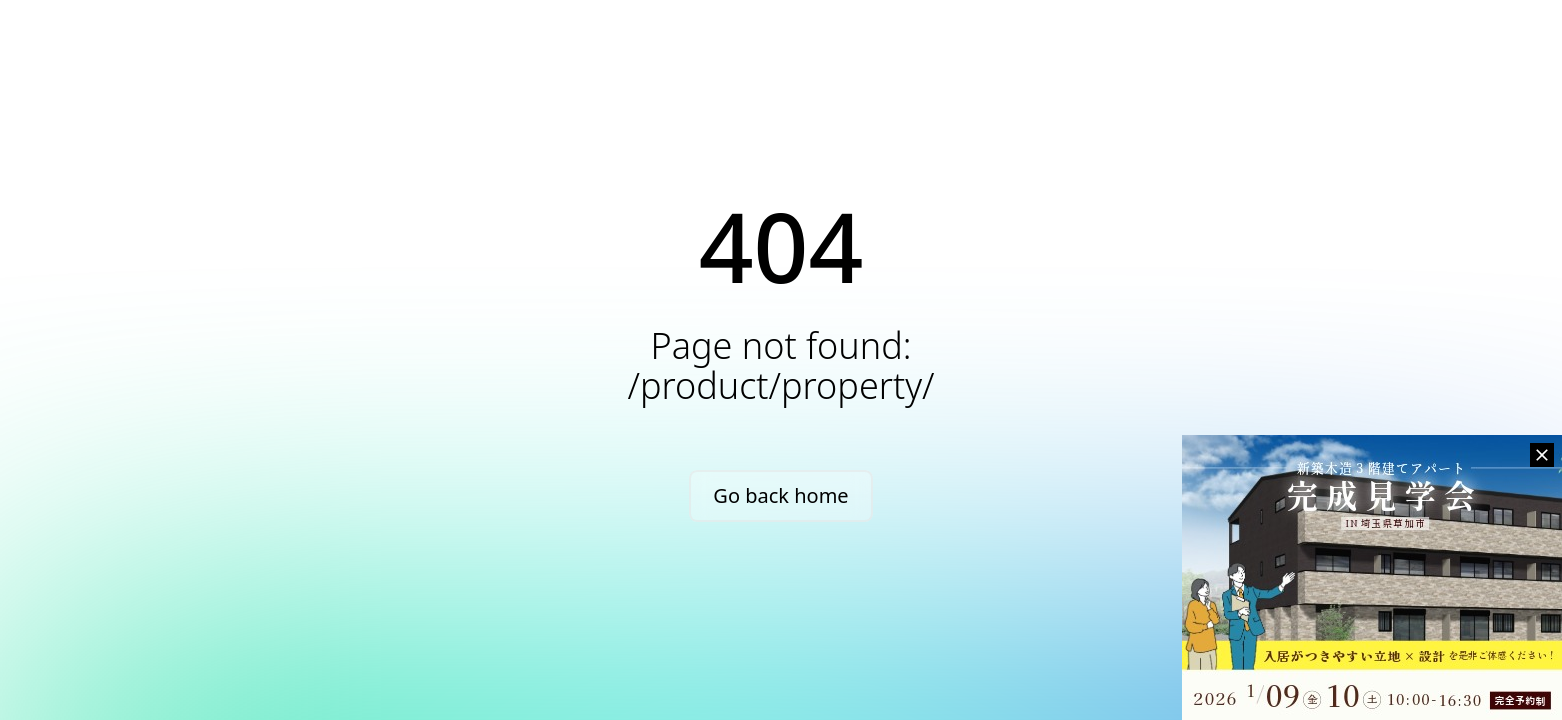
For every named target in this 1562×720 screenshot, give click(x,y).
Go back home (780, 495)
